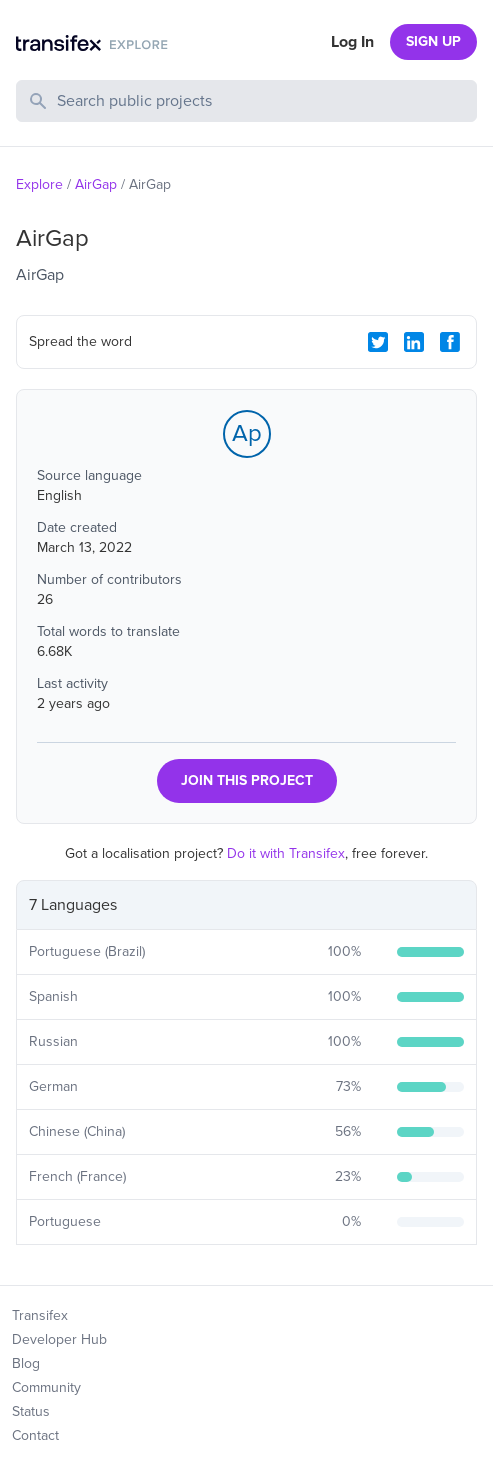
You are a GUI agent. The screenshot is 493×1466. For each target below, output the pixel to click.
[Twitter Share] (378, 342)
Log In (352, 42)
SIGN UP (433, 41)
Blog (26, 1363)
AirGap (96, 184)
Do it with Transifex (286, 853)
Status (31, 1411)
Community (46, 1387)
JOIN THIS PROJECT (247, 780)
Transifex (40, 1315)
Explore (39, 184)
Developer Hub (59, 1339)
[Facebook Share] (450, 342)
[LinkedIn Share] (414, 342)
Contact (35, 1435)
